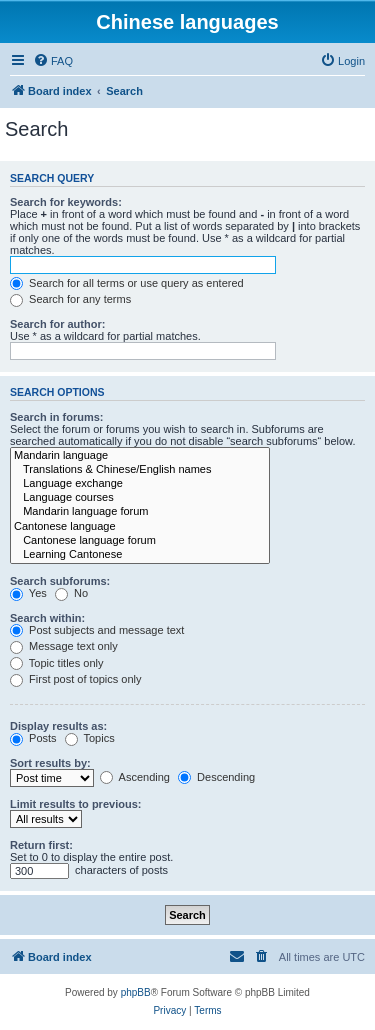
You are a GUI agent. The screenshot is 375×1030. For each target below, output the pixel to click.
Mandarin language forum (140, 512)
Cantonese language (140, 527)
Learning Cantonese (140, 555)
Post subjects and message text (97, 630)
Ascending (135, 777)
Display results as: (58, 726)
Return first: (41, 845)
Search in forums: (57, 417)
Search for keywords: (66, 202)
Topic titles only (56, 663)
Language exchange (140, 484)
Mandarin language (140, 456)
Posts (33, 738)
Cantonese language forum (140, 541)
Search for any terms (70, 299)
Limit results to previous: (75, 804)
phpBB (136, 992)
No (71, 593)
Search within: (47, 618)
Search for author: (57, 324)
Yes (28, 593)
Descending (216, 777)
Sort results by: (50, 763)
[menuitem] (53, 61)
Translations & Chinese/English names (140, 470)
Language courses (140, 498)
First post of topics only (76, 679)
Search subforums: (60, 581)
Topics (90, 738)
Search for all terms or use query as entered (127, 283)
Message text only (64, 646)
